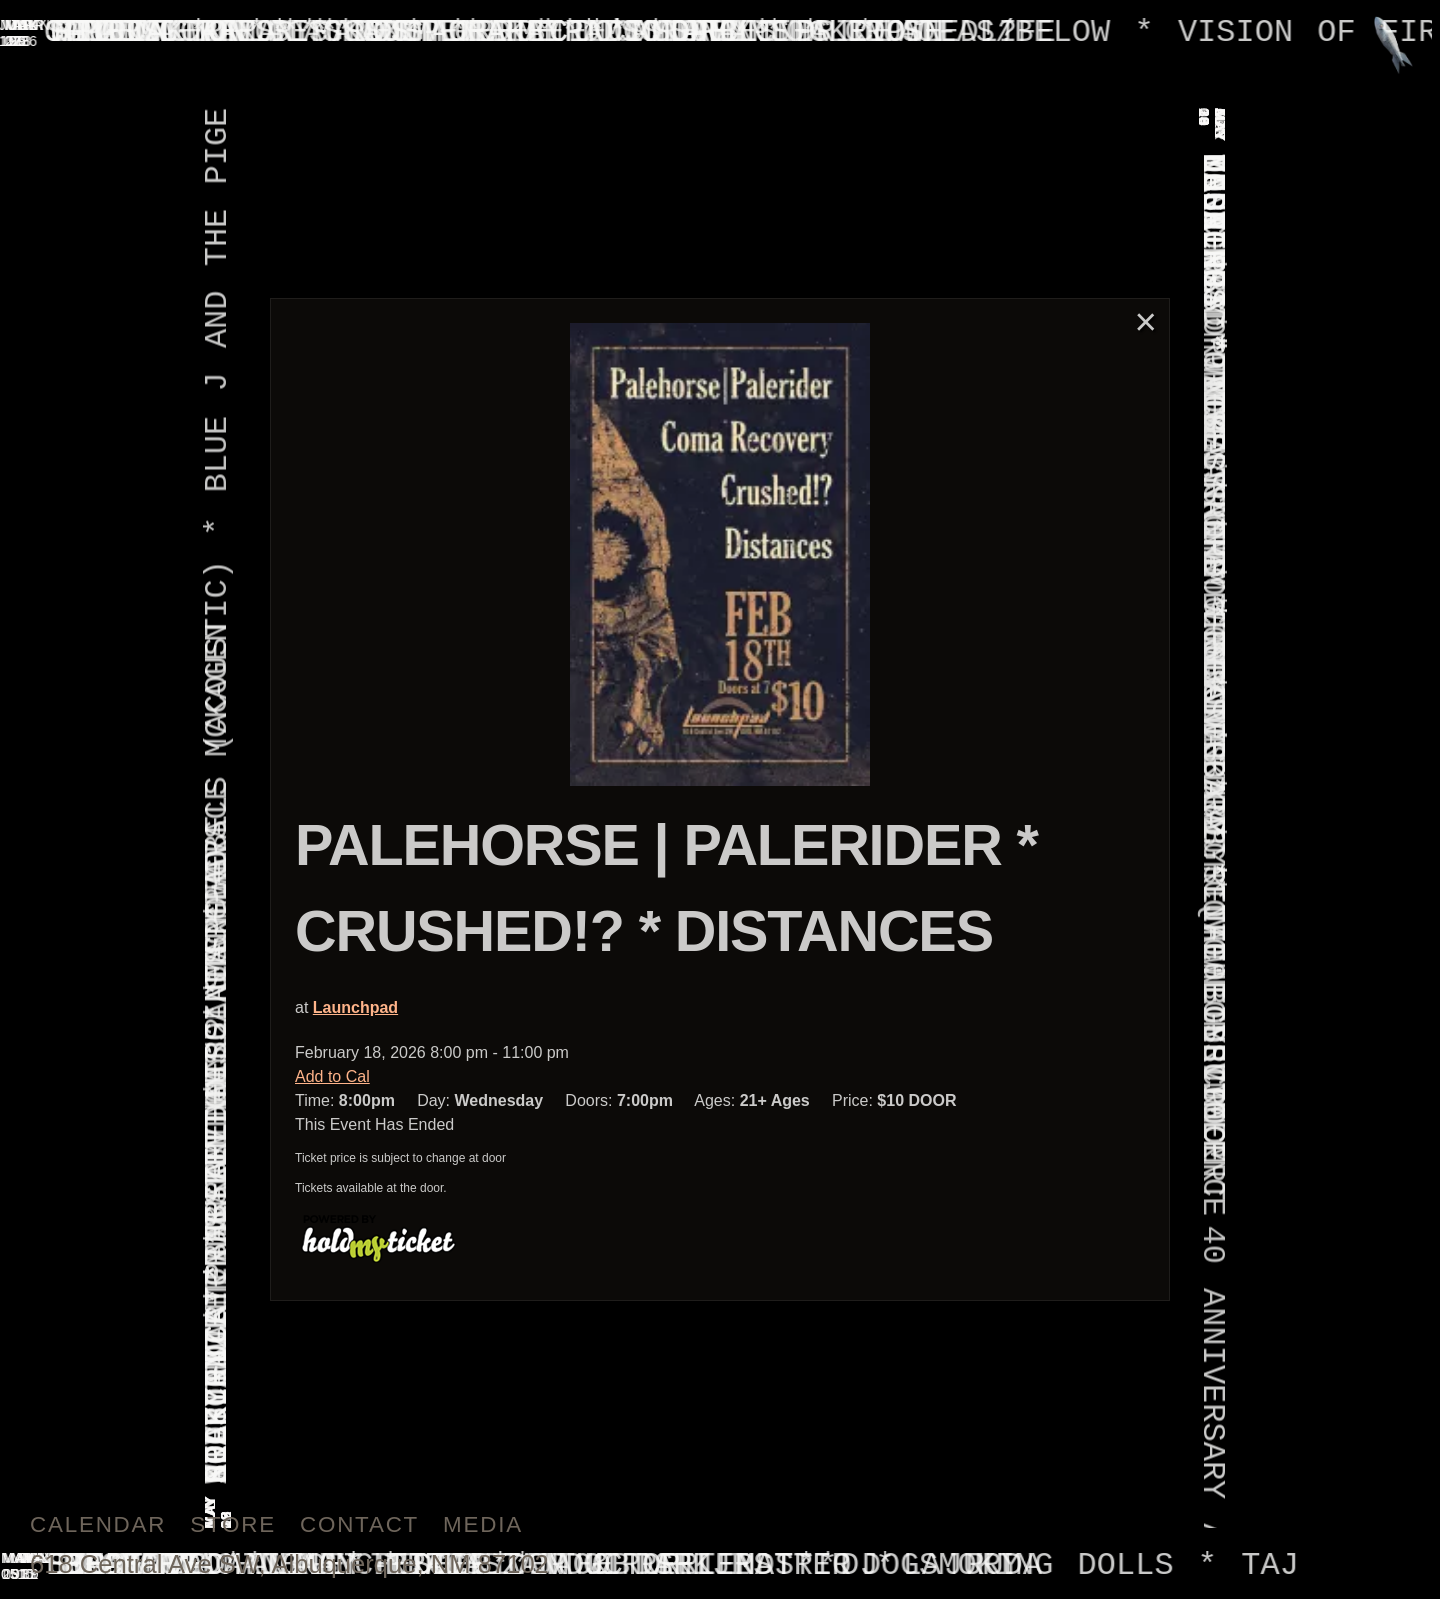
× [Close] (1146, 321)
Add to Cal (332, 1076)
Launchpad (355, 1007)
